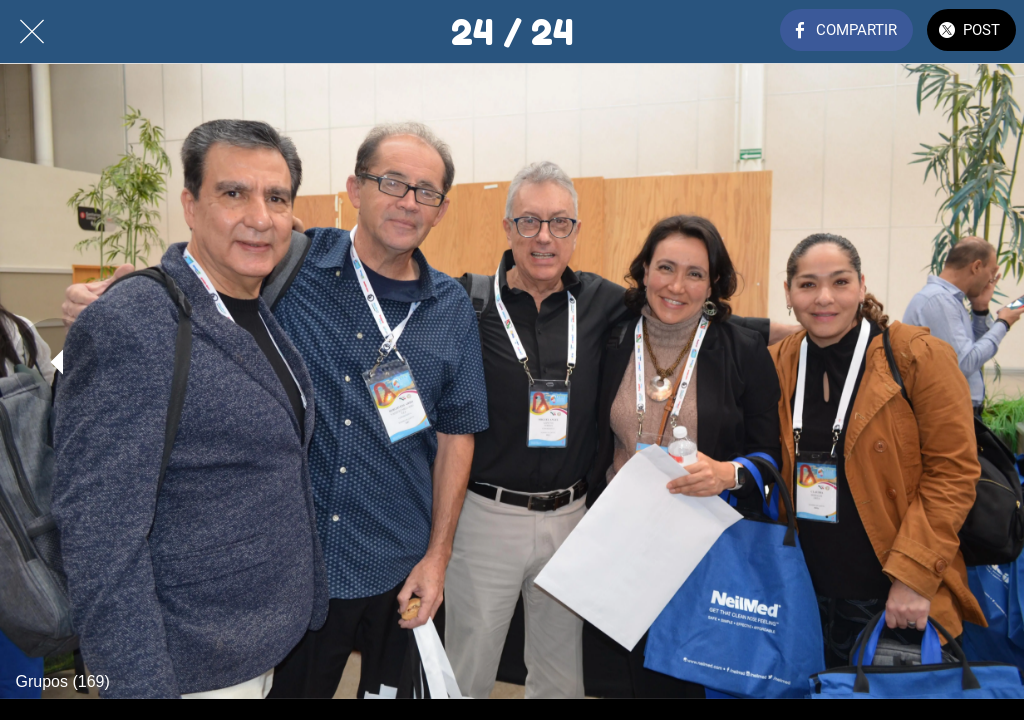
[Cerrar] (32, 32)
